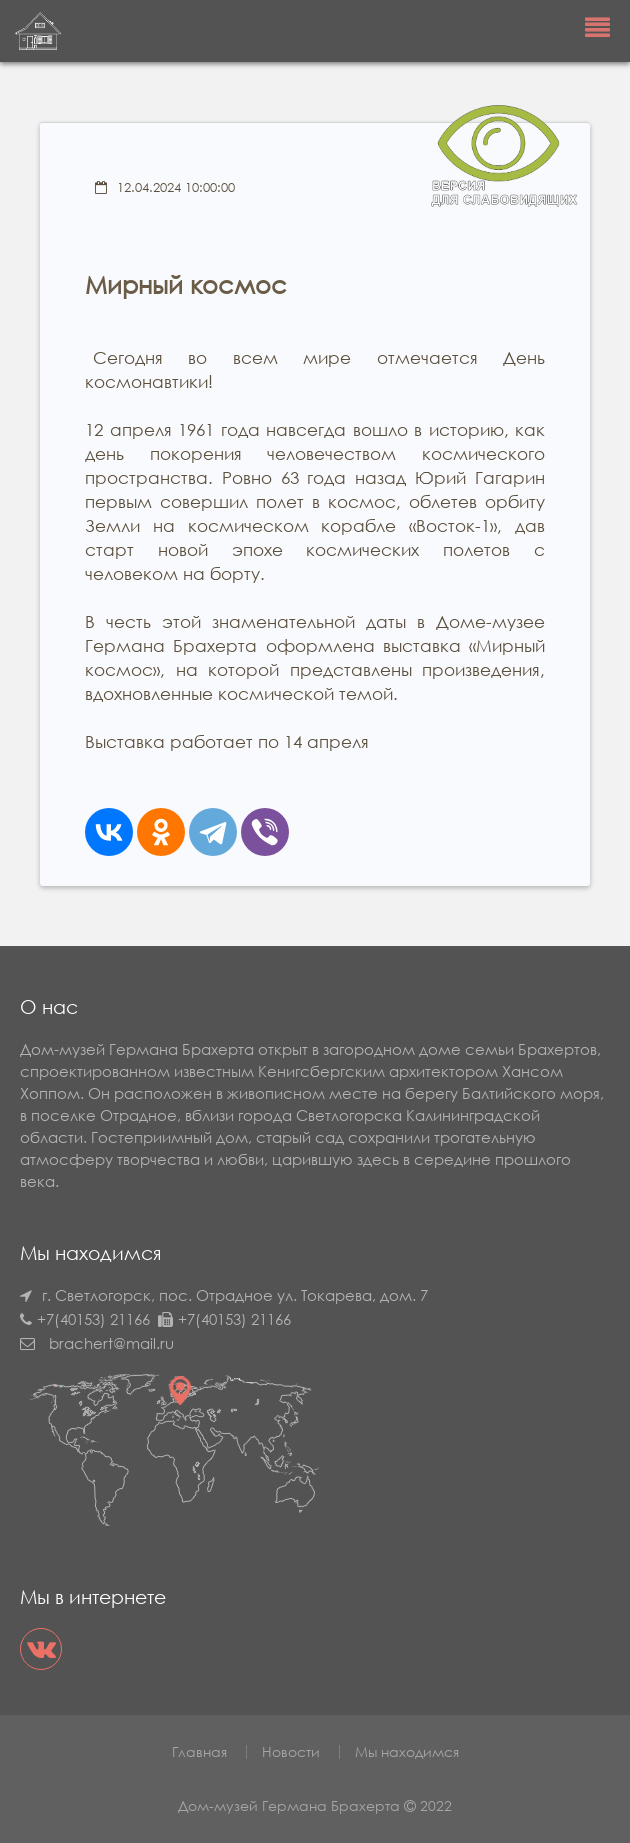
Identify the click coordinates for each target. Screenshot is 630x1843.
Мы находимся (407, 1751)
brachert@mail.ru (111, 1343)
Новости (291, 1751)
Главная (199, 1751)
